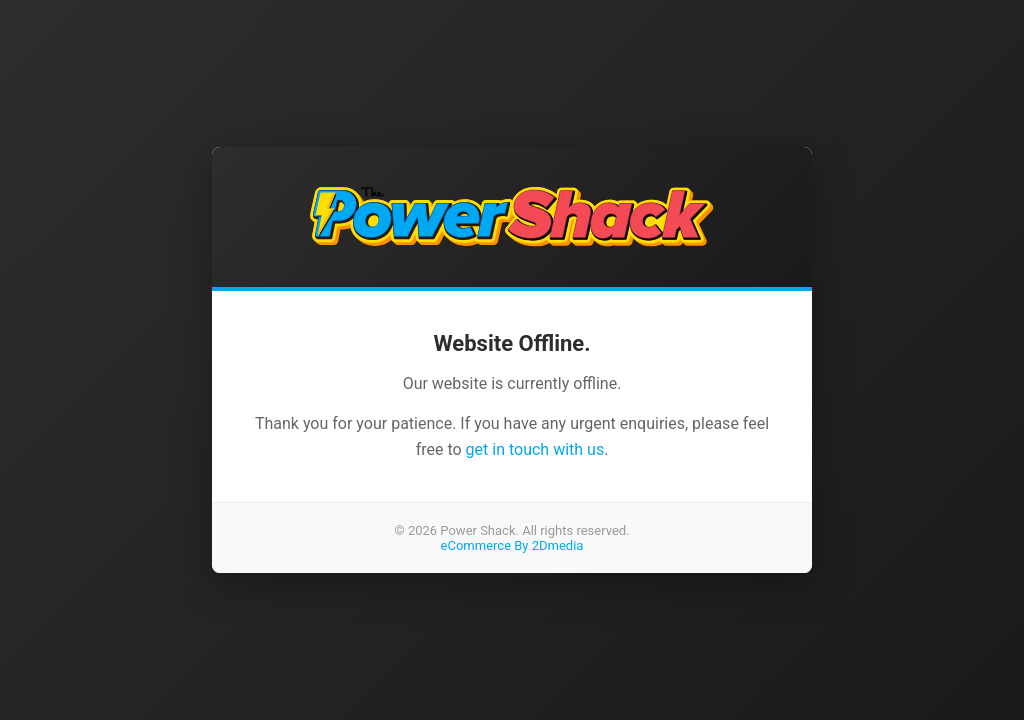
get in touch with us (535, 449)
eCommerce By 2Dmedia (512, 545)
